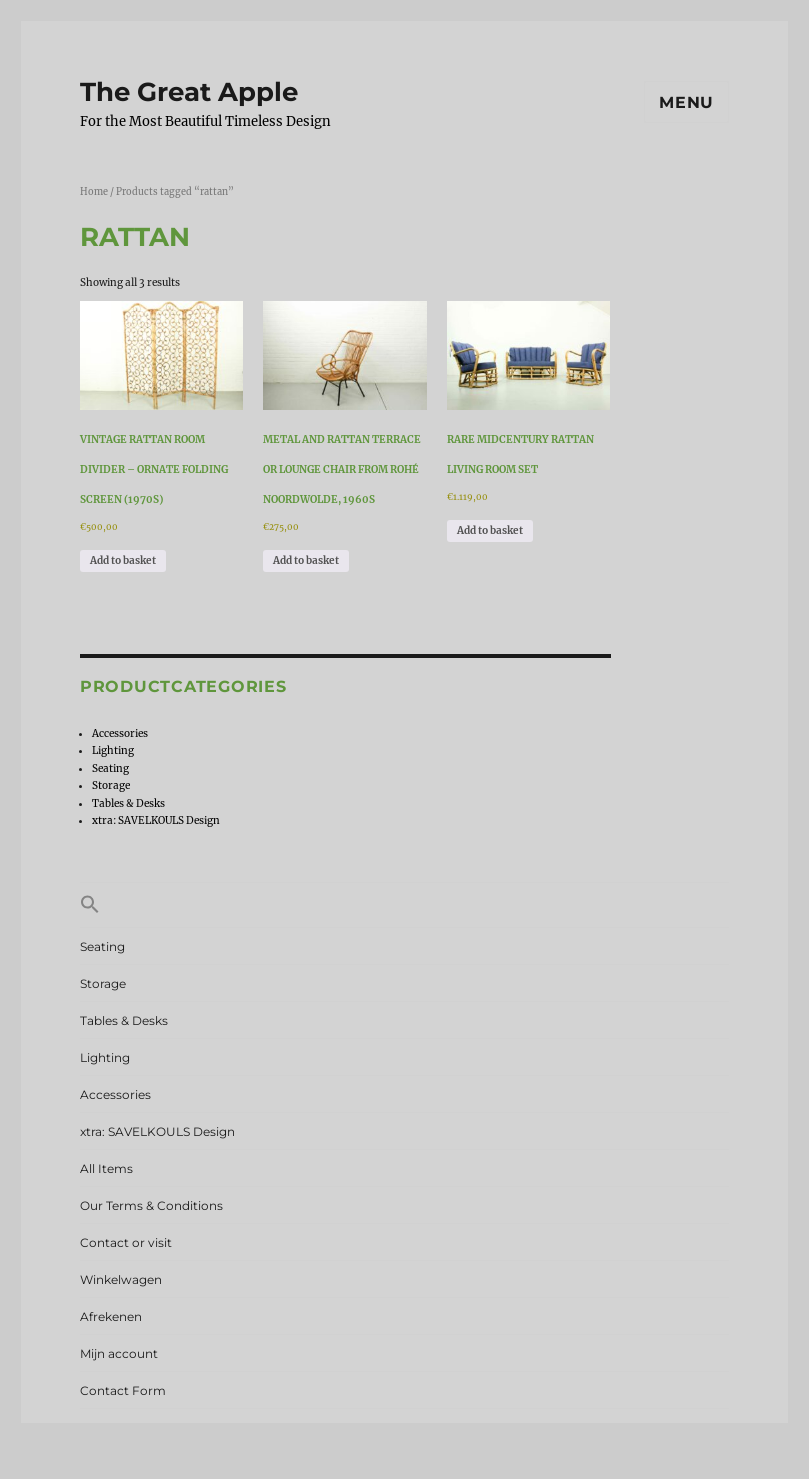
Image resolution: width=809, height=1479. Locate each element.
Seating (110, 768)
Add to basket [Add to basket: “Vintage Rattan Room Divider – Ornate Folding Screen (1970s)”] (123, 560)
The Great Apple (189, 92)
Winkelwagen (121, 1279)
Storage (111, 785)
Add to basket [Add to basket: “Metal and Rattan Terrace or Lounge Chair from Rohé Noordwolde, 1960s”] (306, 560)
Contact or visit (126, 1242)
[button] (404, 905)
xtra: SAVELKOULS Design (156, 820)
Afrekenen (111, 1316)
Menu (686, 102)
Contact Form (123, 1390)
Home (94, 192)
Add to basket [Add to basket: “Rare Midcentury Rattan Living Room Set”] (490, 530)
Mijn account (119, 1353)
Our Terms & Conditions (151, 1205)
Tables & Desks (128, 803)
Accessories (120, 733)
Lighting (113, 750)
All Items (106, 1168)
